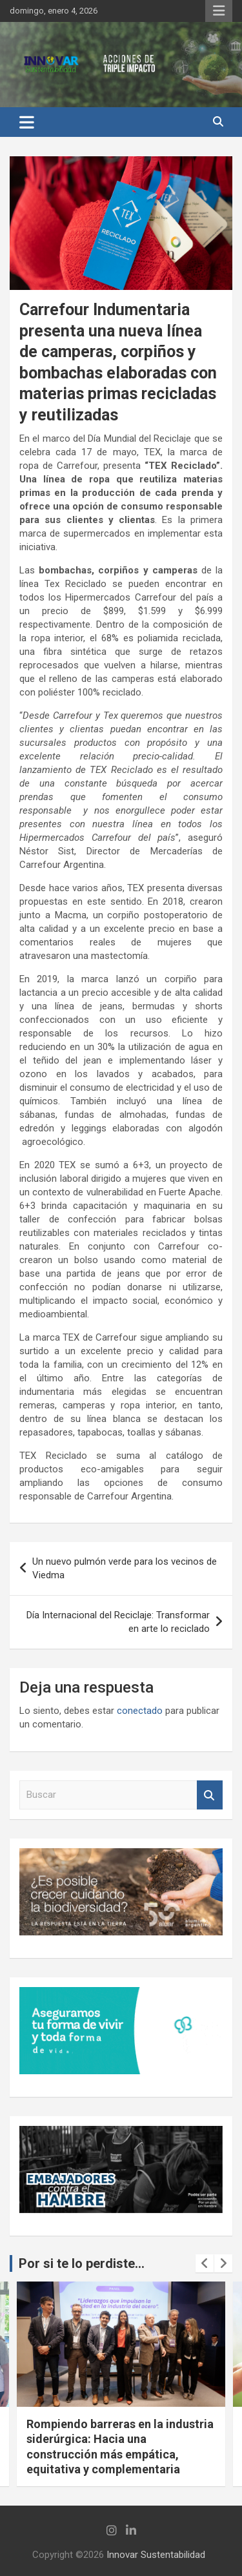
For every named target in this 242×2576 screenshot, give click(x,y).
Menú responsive (218, 11)
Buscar (210, 1794)
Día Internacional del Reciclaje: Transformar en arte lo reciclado (118, 1621)
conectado (140, 1710)
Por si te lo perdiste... (82, 2263)
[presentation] (205, 2263)
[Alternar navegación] (27, 122)
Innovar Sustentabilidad (155, 2555)
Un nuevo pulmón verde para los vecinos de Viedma (124, 1568)
